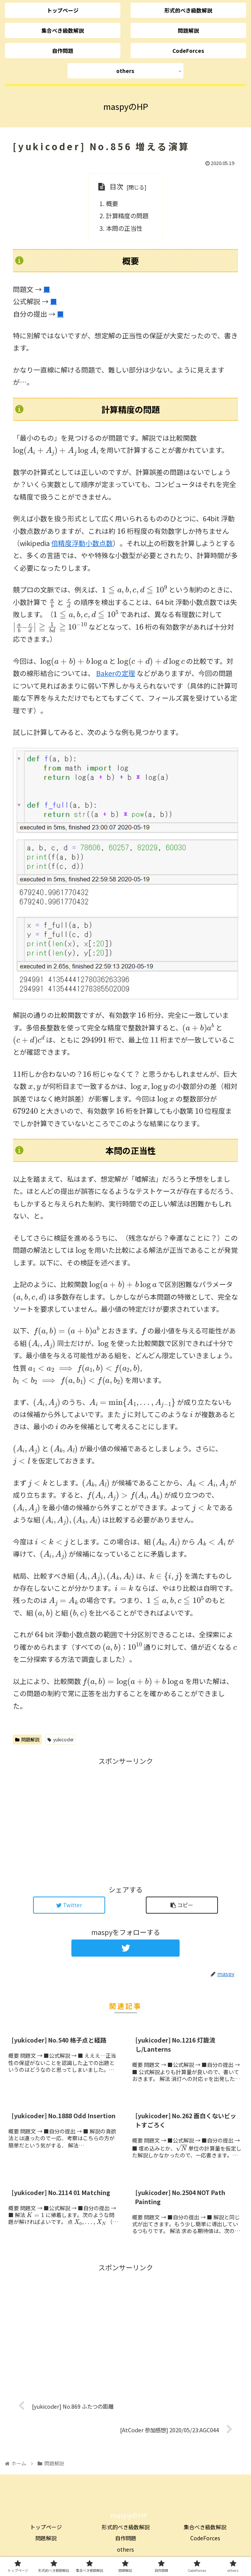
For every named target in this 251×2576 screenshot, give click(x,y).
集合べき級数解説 (205, 2527)
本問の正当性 (124, 228)
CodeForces (205, 2538)
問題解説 (27, 1739)
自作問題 (125, 2538)
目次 (116, 186)
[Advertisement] (125, 1820)
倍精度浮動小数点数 (82, 543)
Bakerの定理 (115, 673)
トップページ (46, 2527)
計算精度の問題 (127, 215)
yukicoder (60, 1739)
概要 (112, 203)
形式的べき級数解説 (126, 2527)
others (125, 2549)
